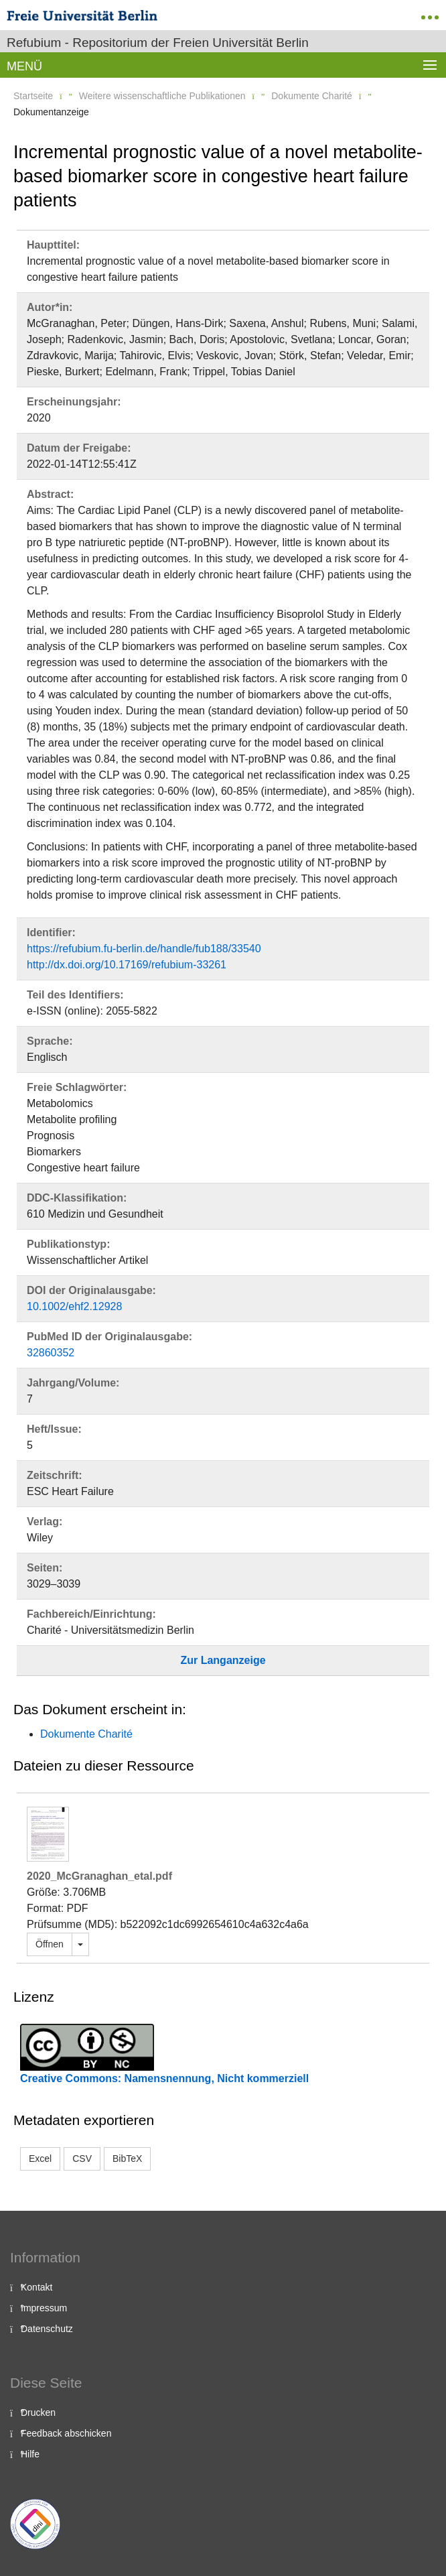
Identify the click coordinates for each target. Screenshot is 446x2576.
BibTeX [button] (127, 2158)
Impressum (44, 2308)
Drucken (38, 2412)
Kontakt (36, 2287)
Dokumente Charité (311, 95)
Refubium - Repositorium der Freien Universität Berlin (158, 43)
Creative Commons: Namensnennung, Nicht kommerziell (164, 2078)
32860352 (50, 1352)
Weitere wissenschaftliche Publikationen (162, 95)
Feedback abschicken (66, 2433)
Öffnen (49, 1944)
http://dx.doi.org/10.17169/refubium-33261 (126, 964)
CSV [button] (82, 2158)
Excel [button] (40, 2158)
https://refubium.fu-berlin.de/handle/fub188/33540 (144, 948)
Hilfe (30, 2454)
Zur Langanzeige (222, 1660)
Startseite (33, 95)
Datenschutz (47, 2328)
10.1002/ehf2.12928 (74, 1306)
